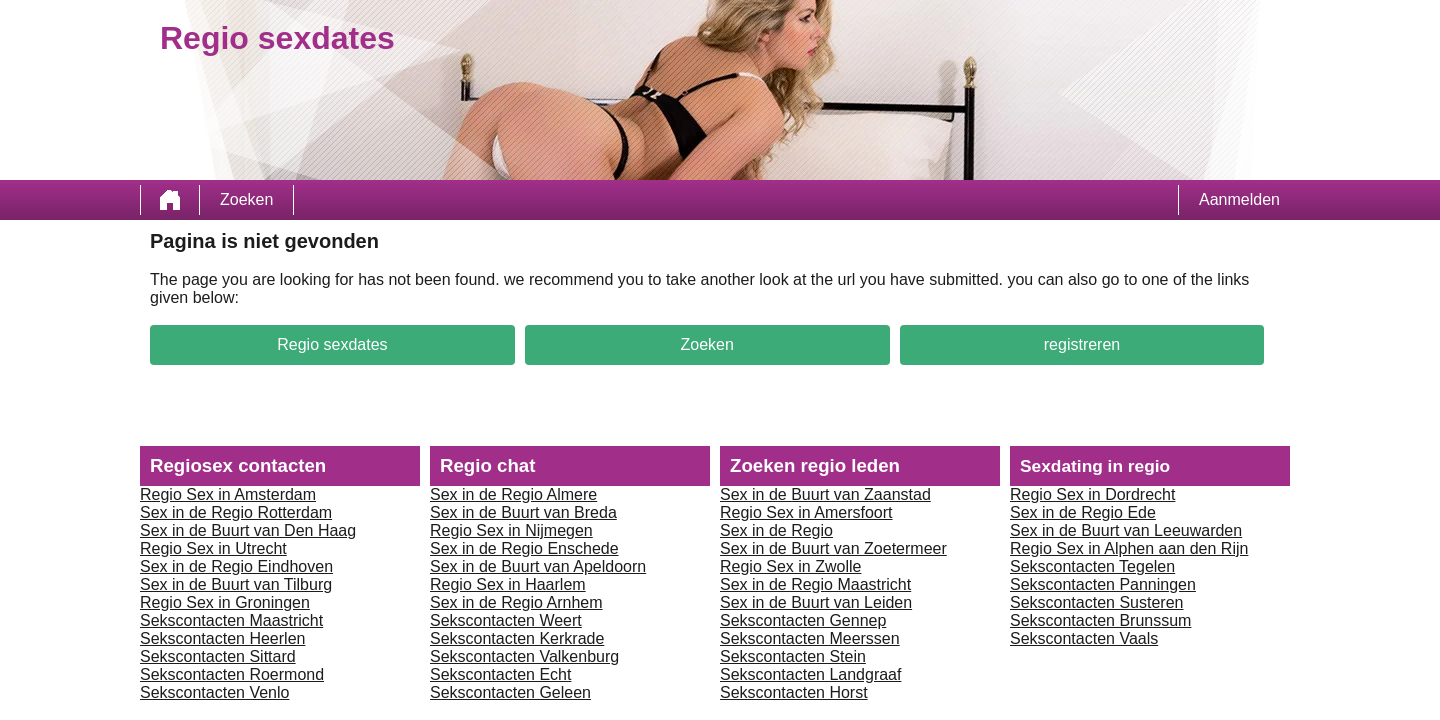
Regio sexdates (332, 344)
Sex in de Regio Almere (513, 494)
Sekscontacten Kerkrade (517, 638)
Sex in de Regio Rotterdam (236, 512)
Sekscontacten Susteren (1096, 602)
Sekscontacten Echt (500, 674)
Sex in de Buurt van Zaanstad (825, 494)
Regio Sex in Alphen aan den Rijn (1129, 548)
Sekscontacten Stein (793, 656)
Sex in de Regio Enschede (524, 548)
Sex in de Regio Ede (1083, 512)
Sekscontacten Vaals (1084, 638)
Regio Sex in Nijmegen (511, 530)
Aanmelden (1239, 199)
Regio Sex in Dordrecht (1092, 494)
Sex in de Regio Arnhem (516, 602)
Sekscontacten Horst (794, 692)
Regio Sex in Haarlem (508, 584)
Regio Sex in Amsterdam (228, 494)
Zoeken (246, 199)
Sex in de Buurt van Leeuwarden (1126, 530)
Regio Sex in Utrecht (213, 548)
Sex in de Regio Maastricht (815, 584)
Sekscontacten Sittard (218, 656)
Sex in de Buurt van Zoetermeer (833, 548)
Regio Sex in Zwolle (790, 566)
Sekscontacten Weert (506, 620)
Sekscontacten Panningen (1103, 584)
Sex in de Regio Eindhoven (236, 566)
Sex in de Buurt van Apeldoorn (538, 566)
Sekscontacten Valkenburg (524, 656)
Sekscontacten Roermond (232, 674)
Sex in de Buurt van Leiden (816, 602)
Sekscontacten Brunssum (1100, 620)
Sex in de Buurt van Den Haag (248, 530)
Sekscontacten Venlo (214, 692)
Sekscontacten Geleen (510, 692)
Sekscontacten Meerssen (810, 638)
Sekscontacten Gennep (803, 620)
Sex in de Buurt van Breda (523, 512)
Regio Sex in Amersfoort (806, 512)
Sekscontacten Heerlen (222, 638)
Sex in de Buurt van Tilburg (236, 584)
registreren (1082, 344)
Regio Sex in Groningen (225, 602)
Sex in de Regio (776, 530)
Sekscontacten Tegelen (1092, 566)
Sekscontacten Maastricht (231, 620)
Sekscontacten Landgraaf (810, 674)
